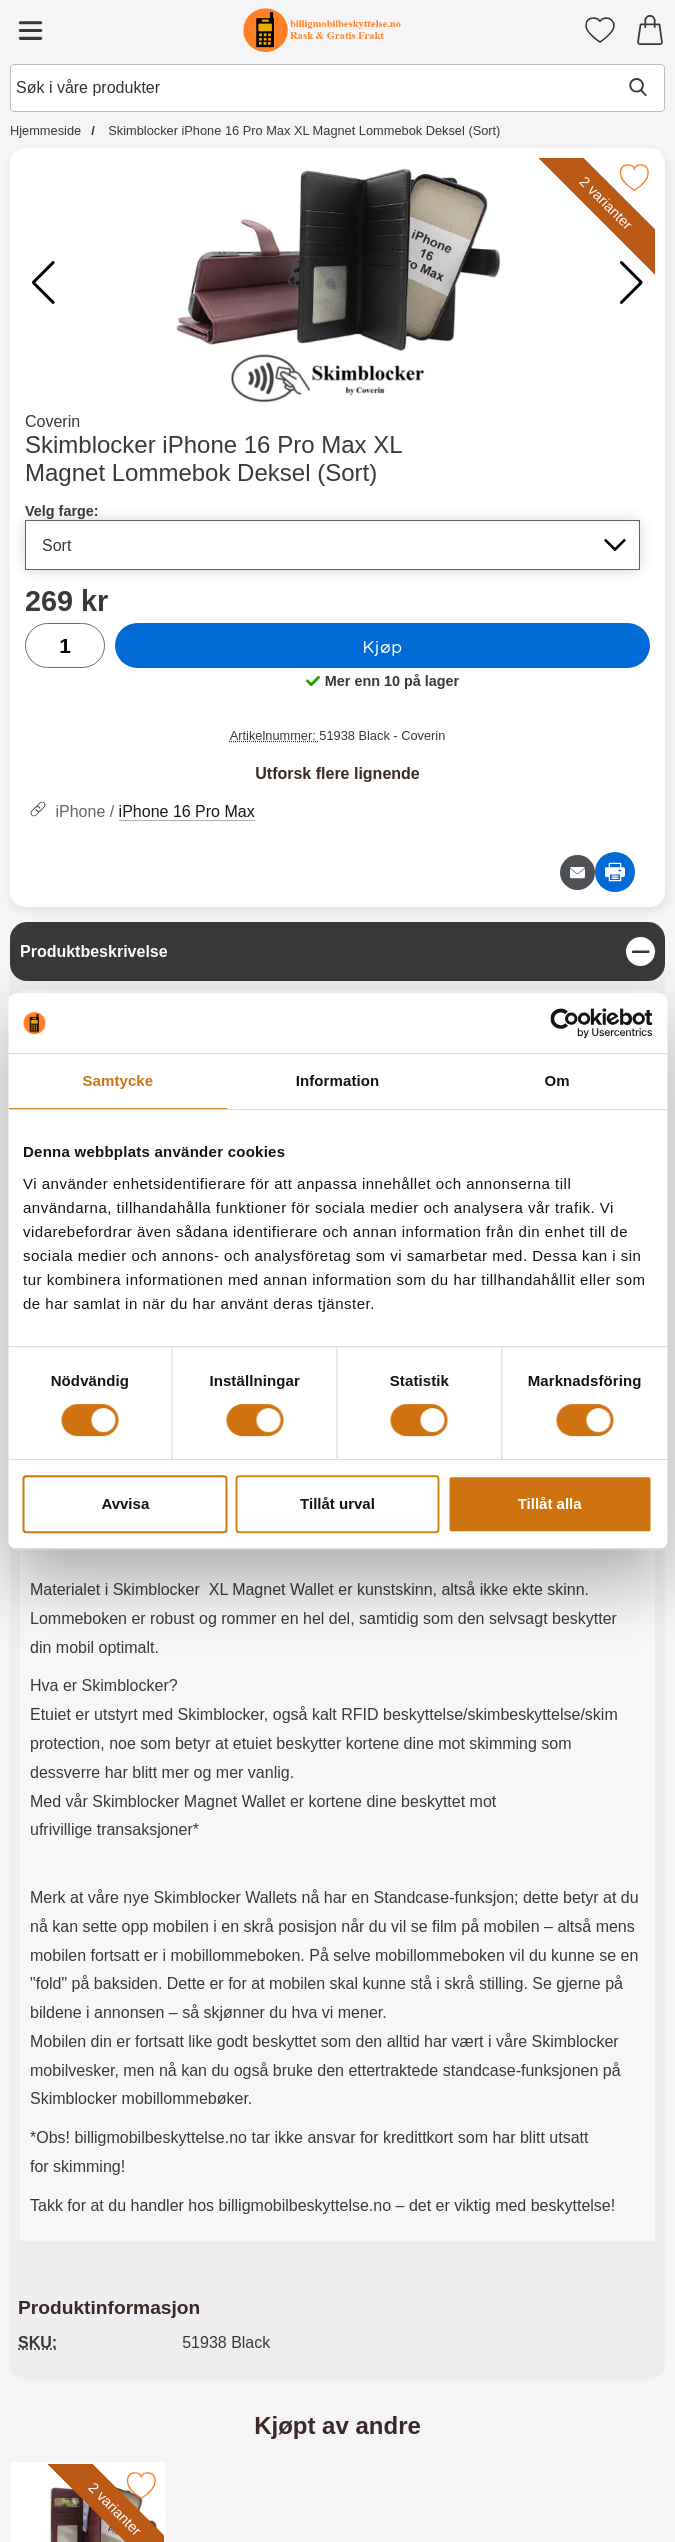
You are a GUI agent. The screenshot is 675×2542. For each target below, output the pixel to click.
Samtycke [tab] (117, 1080)
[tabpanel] (337, 1586)
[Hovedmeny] (30, 30)
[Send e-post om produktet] (577, 872)
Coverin (52, 421)
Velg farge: (62, 511)
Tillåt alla (550, 1503)
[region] (337, 951)
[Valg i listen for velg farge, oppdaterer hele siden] (332, 545)
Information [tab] (338, 1080)
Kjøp (382, 646)
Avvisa (125, 1503)
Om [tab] (557, 1080)
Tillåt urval (337, 1503)
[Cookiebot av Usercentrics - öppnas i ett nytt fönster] (564, 1023)
